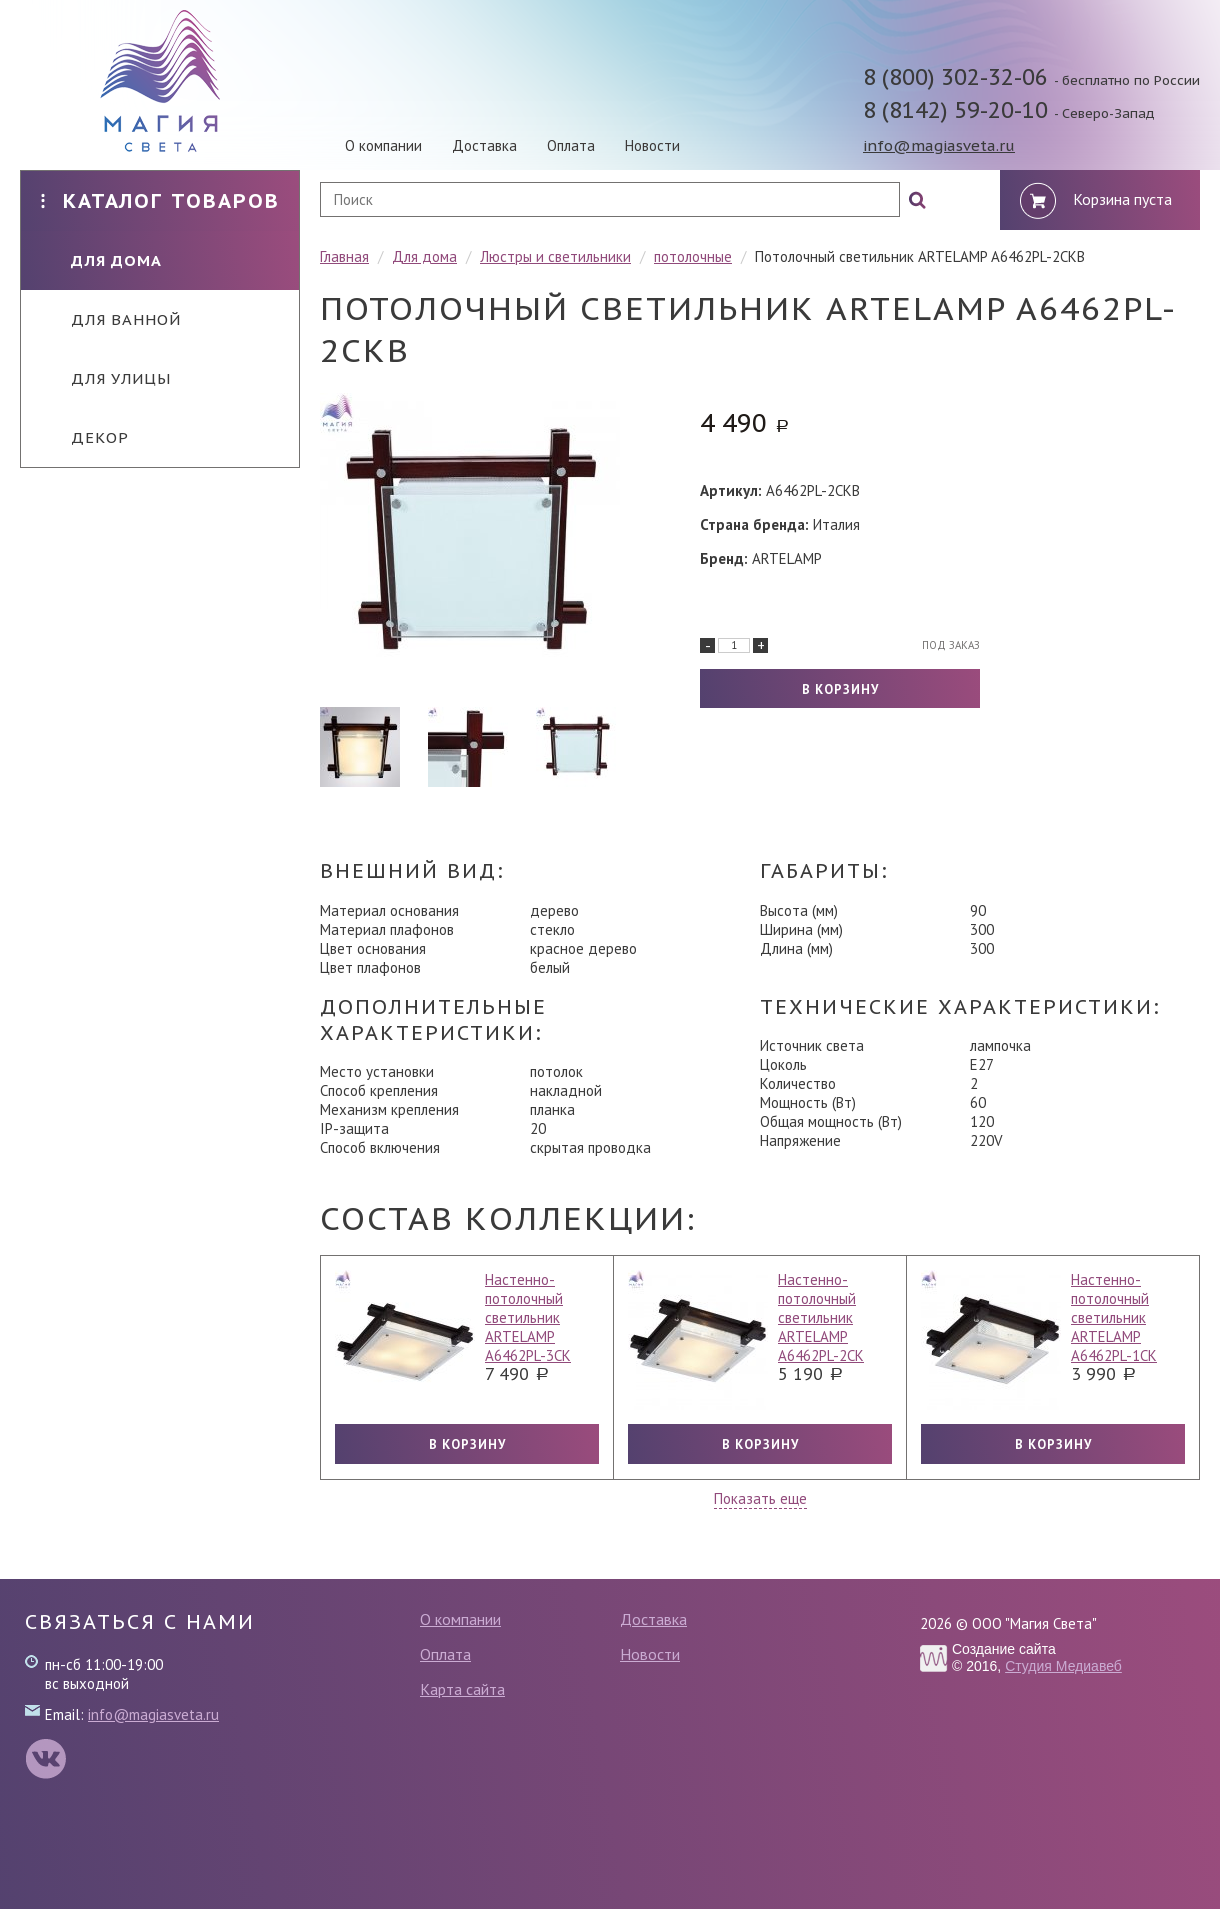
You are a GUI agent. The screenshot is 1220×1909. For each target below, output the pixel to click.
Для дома (101, 260)
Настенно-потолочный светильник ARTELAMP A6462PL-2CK (821, 1317)
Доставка (484, 145)
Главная (344, 256)
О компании (383, 145)
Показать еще (760, 1498)
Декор (85, 437)
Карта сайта (462, 1689)
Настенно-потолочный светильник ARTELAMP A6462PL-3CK (528, 1317)
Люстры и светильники (555, 256)
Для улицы (106, 378)
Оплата (571, 145)
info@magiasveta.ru (939, 145)
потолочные (693, 256)
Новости (652, 145)
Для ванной (111, 319)
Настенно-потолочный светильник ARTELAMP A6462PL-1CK (1114, 1317)
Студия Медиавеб (1063, 1666)
